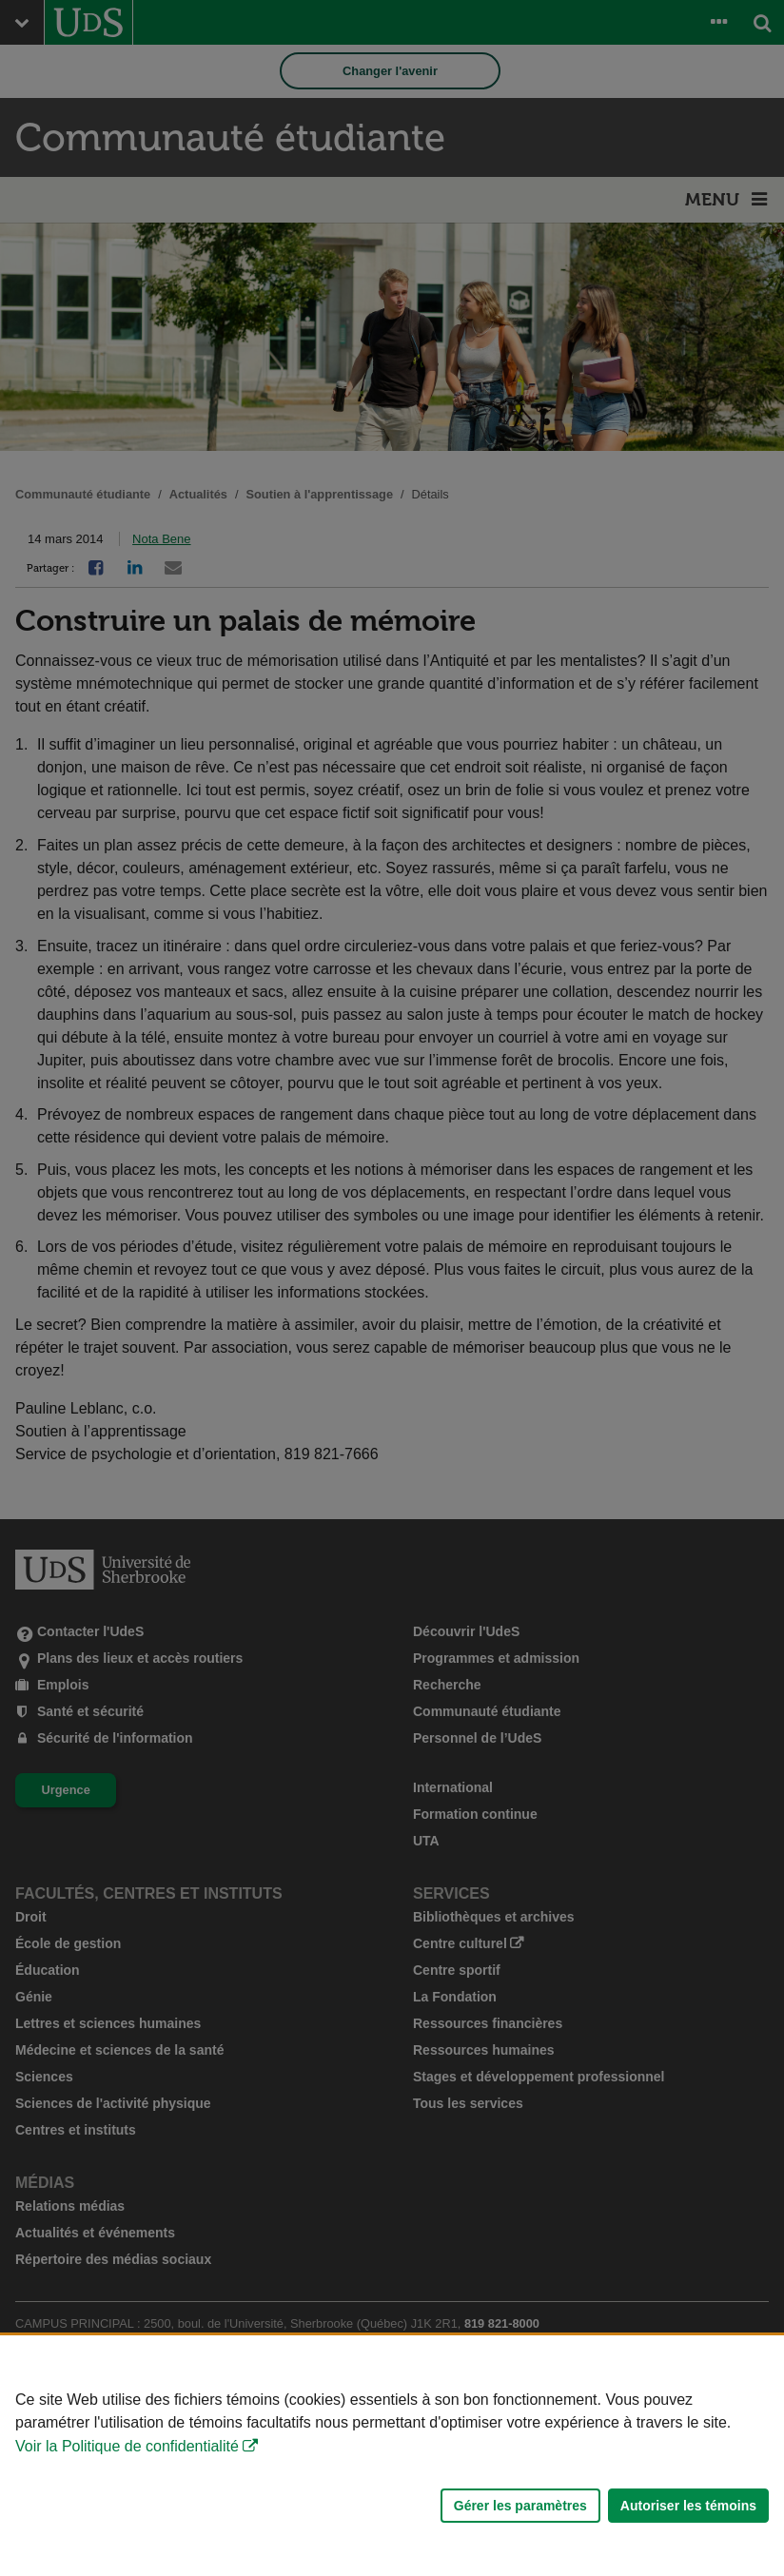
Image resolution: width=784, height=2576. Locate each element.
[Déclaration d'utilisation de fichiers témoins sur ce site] (392, 2455)
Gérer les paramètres (520, 2505)
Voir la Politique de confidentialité (127, 2446)
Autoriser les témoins (688, 2505)
